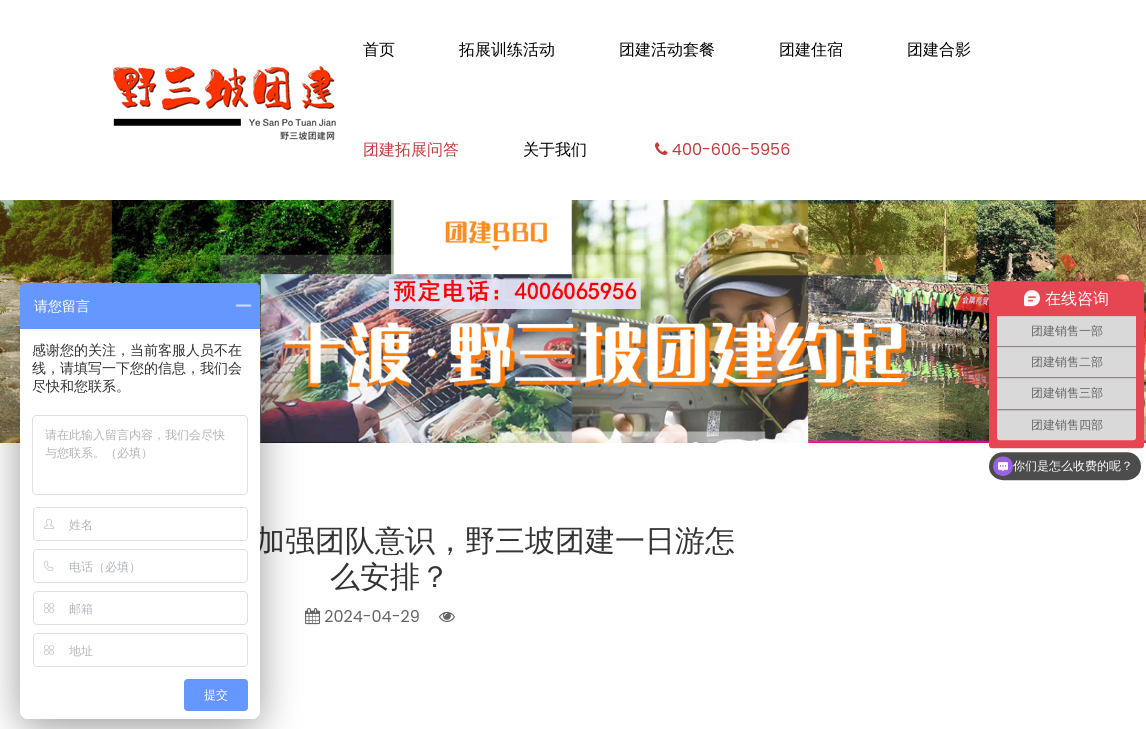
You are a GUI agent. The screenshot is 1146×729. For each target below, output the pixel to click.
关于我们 (555, 149)
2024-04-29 (362, 616)
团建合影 (939, 49)
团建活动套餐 (667, 49)
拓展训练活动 (507, 49)
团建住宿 (811, 49)
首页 (379, 49)
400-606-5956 (720, 149)
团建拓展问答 (411, 149)
